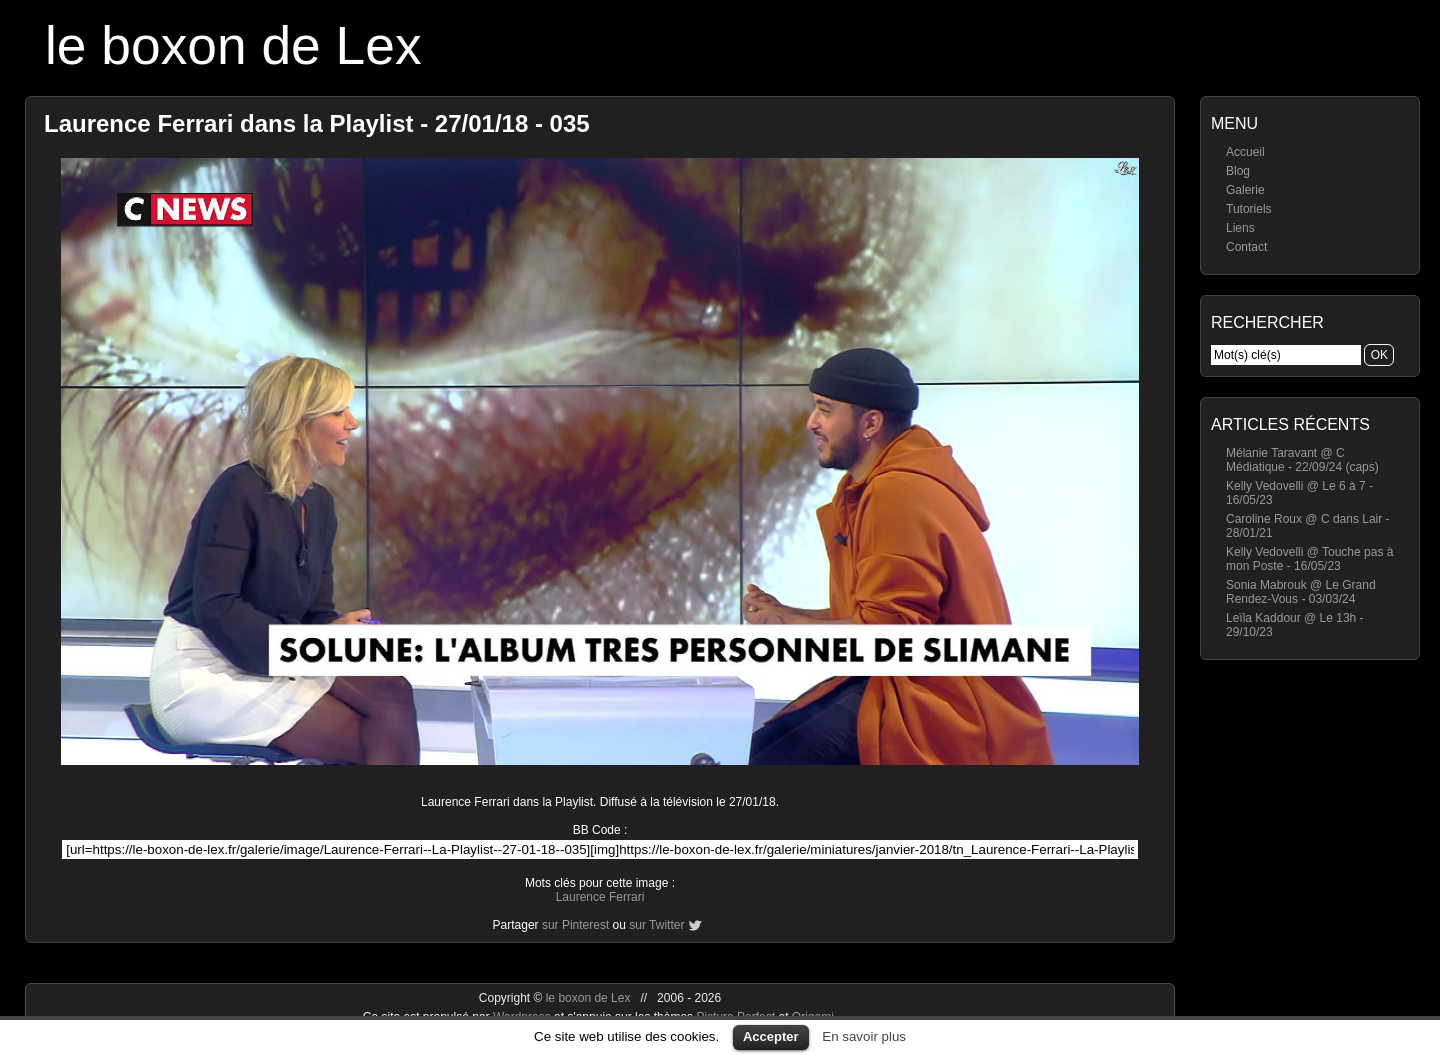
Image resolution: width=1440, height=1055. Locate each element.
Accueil (1245, 152)
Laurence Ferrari (600, 897)
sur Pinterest (575, 925)
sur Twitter (656, 925)
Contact (1246, 247)
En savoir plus (864, 1036)
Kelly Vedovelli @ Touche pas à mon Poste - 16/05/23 (1309, 559)
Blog (1238, 171)
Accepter (771, 1036)
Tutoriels (1249, 209)
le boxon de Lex (233, 45)
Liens (1240, 228)
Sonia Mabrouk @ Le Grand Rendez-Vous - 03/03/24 (1301, 592)
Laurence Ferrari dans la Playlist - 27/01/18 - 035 (317, 123)
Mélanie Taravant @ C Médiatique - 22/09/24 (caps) (1302, 460)
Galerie (1245, 190)
